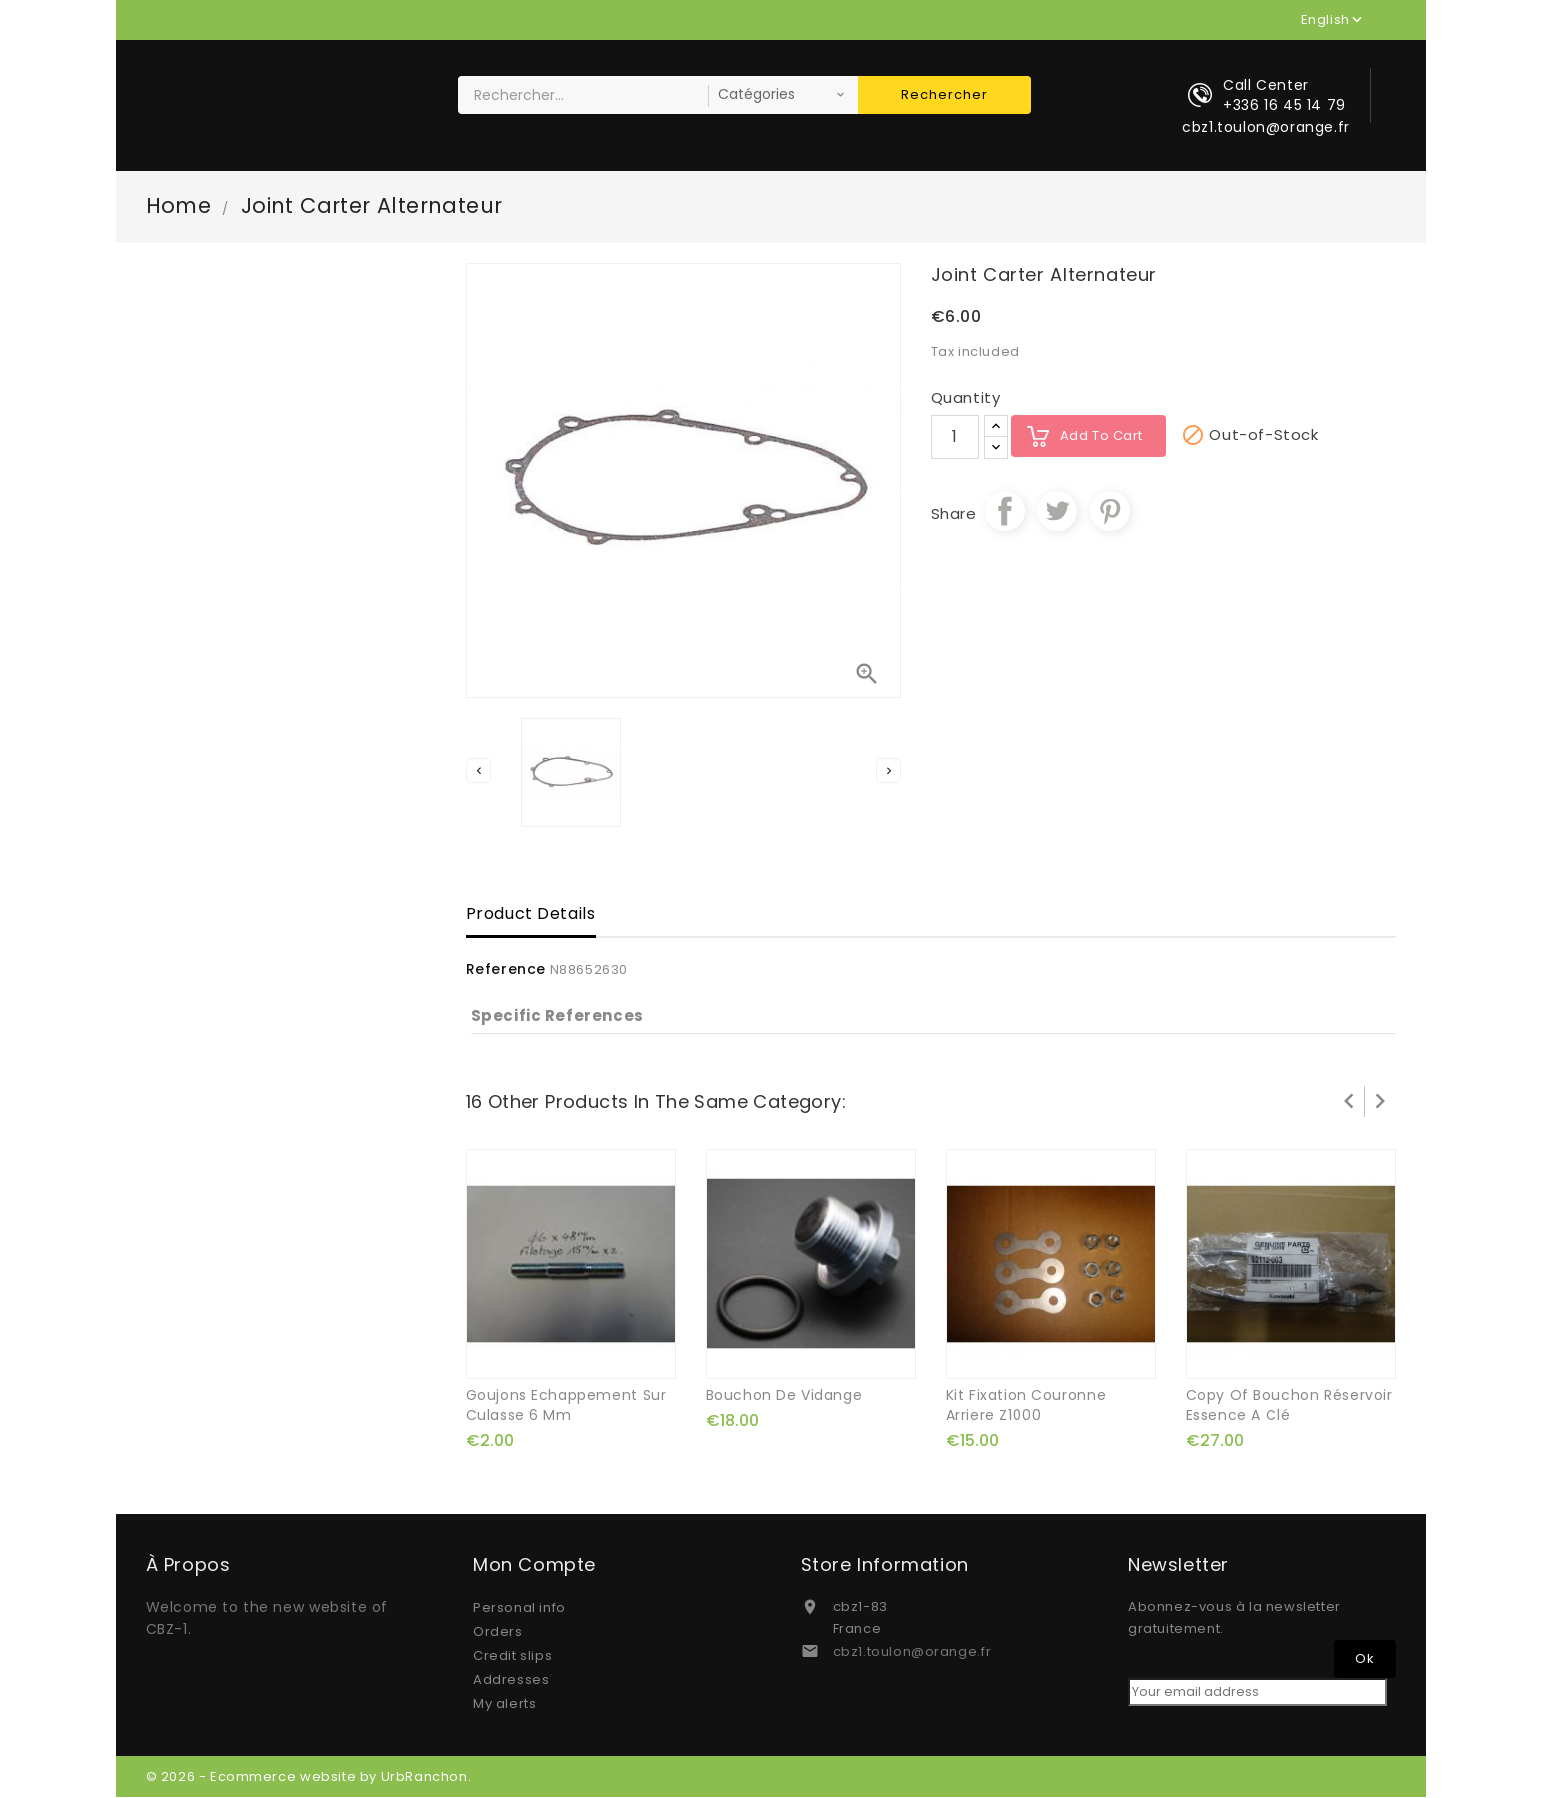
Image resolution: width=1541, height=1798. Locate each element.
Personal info (519, 1608)
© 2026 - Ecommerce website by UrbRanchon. (309, 1777)
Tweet (1057, 512)
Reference (506, 971)
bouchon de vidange (784, 1396)
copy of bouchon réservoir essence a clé (1289, 1406)
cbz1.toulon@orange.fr (912, 1652)
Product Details (531, 915)
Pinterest (1110, 512)
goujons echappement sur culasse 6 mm (566, 1406)
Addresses (511, 1680)
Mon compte (534, 1566)
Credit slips (512, 1656)
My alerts (504, 1704)
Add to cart (1102, 436)
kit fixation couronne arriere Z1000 (1026, 1406)
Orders (498, 1632)
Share (1005, 512)
